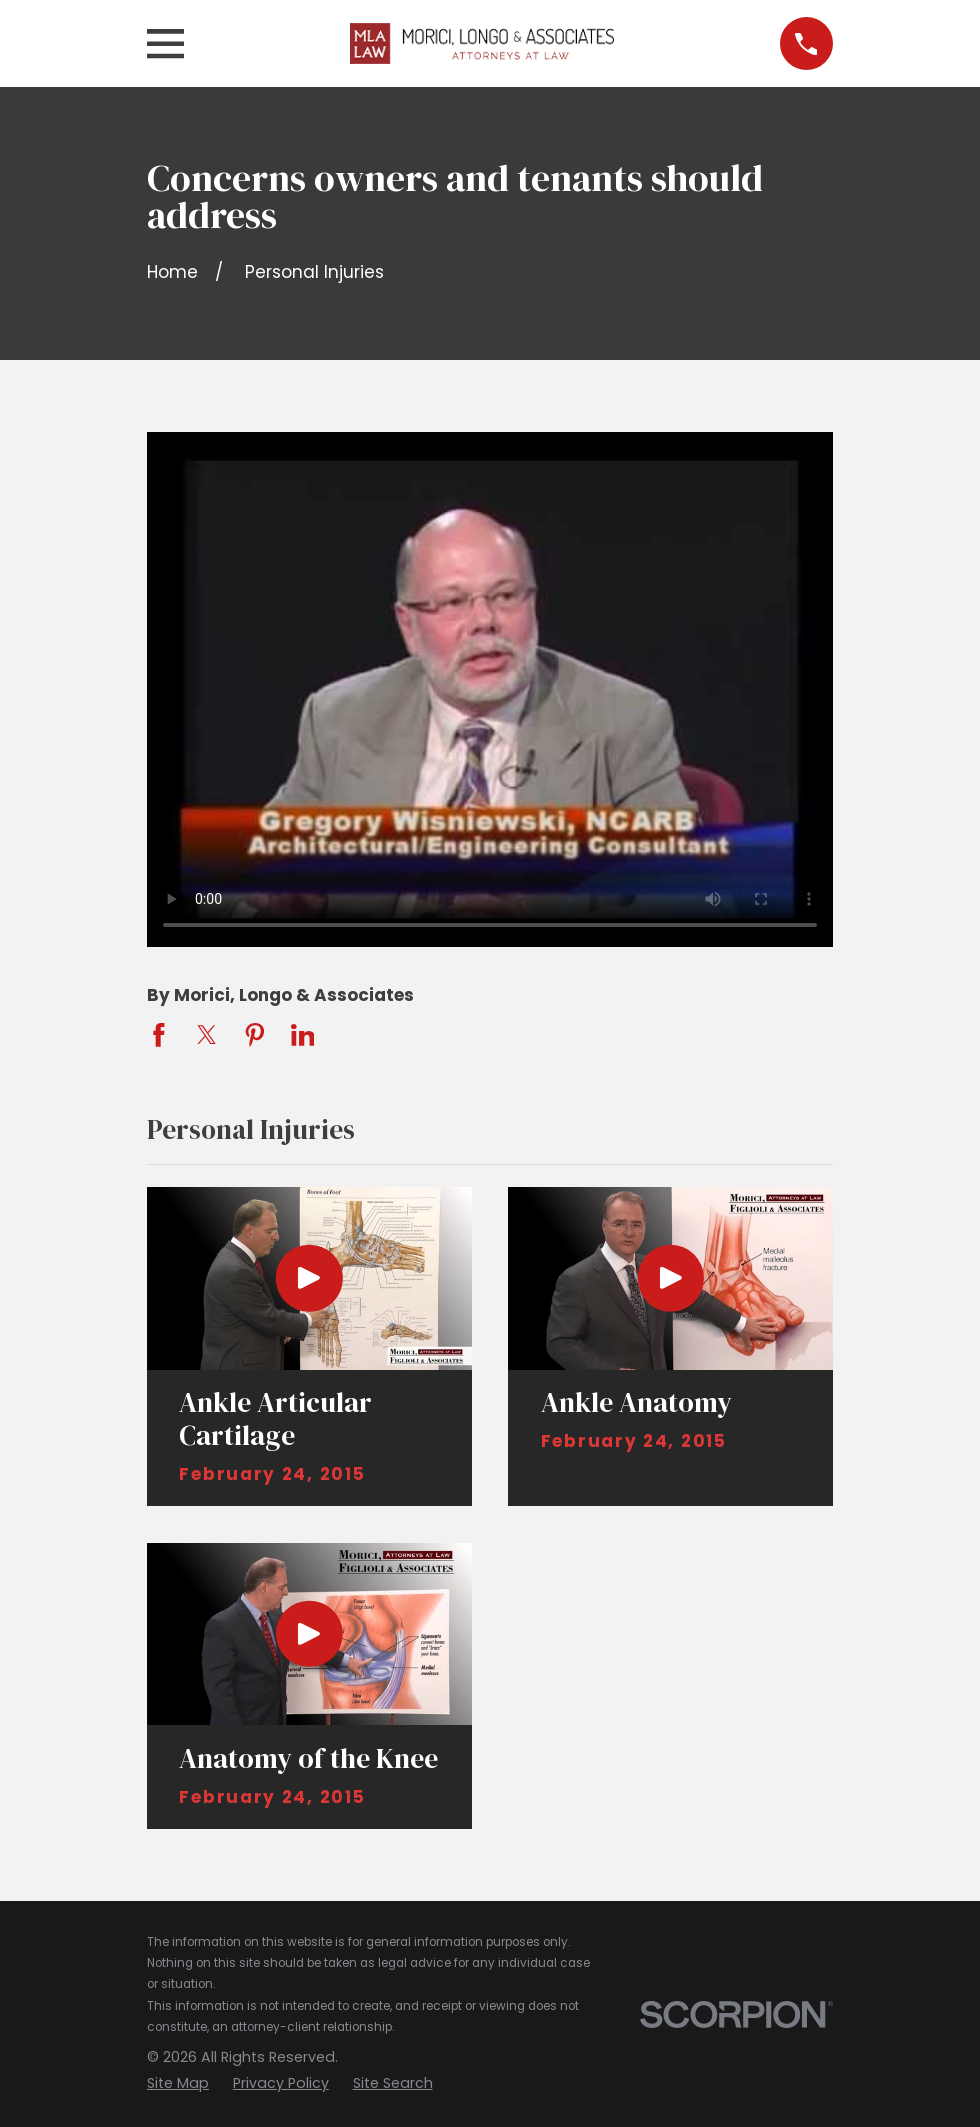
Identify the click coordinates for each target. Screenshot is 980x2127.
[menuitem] (178, 2084)
